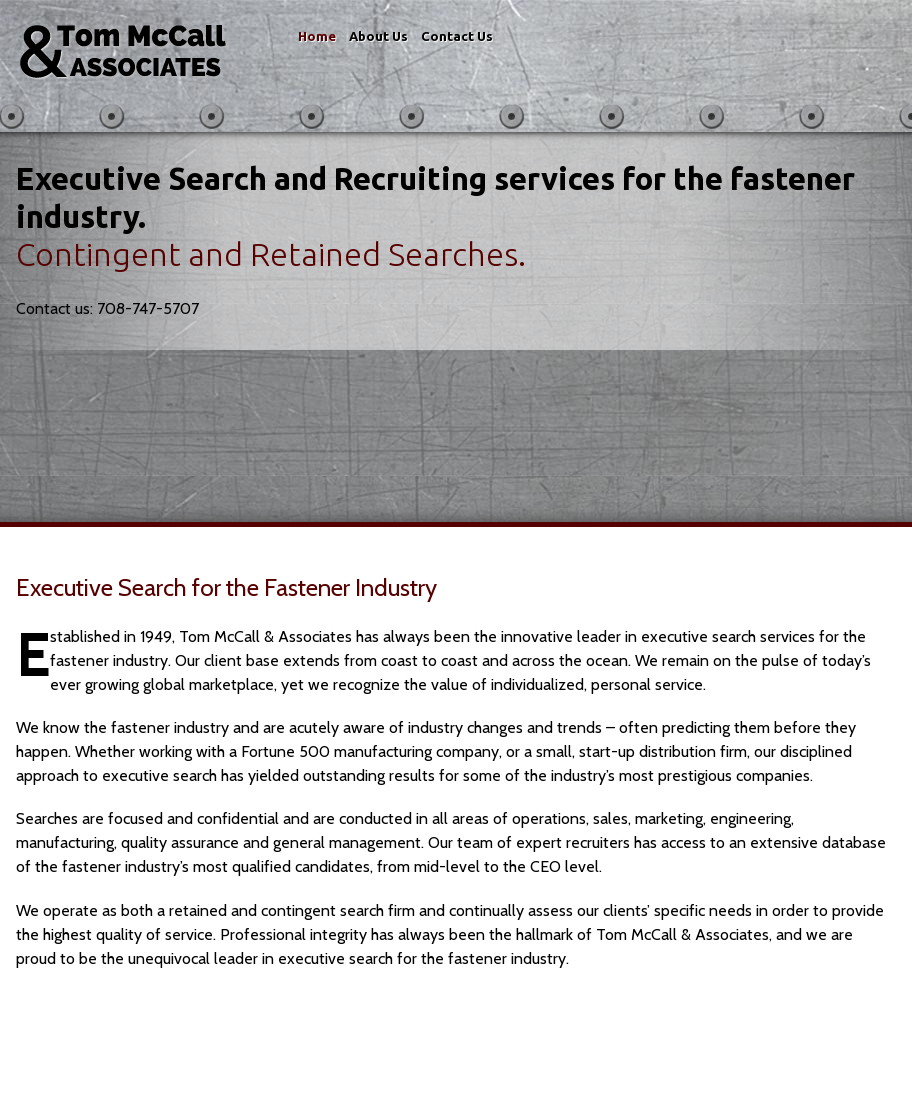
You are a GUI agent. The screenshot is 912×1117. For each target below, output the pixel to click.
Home (317, 36)
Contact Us (457, 36)
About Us (378, 36)
